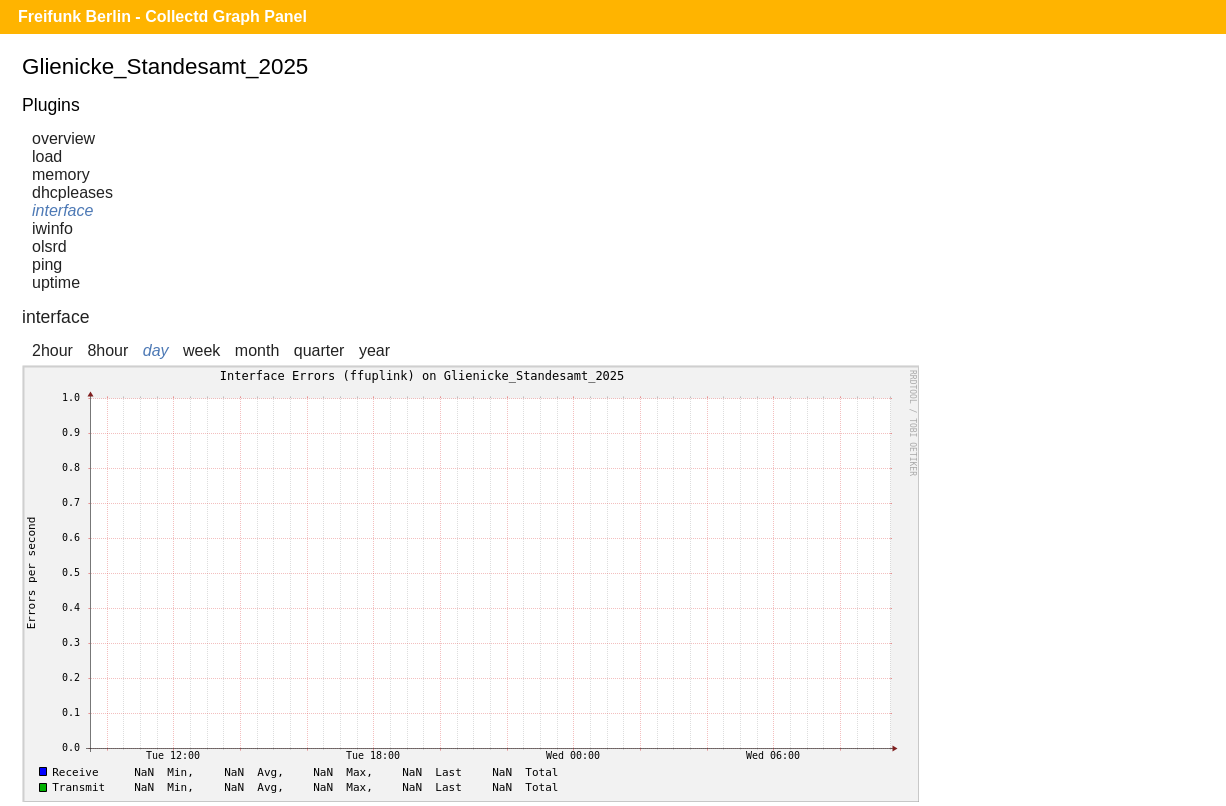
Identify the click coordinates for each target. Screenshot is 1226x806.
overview (63, 138)
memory (61, 174)
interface (62, 210)
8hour (107, 350)
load (47, 156)
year (374, 350)
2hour (52, 350)
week (201, 350)
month (257, 350)
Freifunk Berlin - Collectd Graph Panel (162, 16)
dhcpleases (72, 192)
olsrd (49, 246)
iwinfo (52, 228)
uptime (56, 282)
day (156, 350)
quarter (319, 350)
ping (47, 264)
